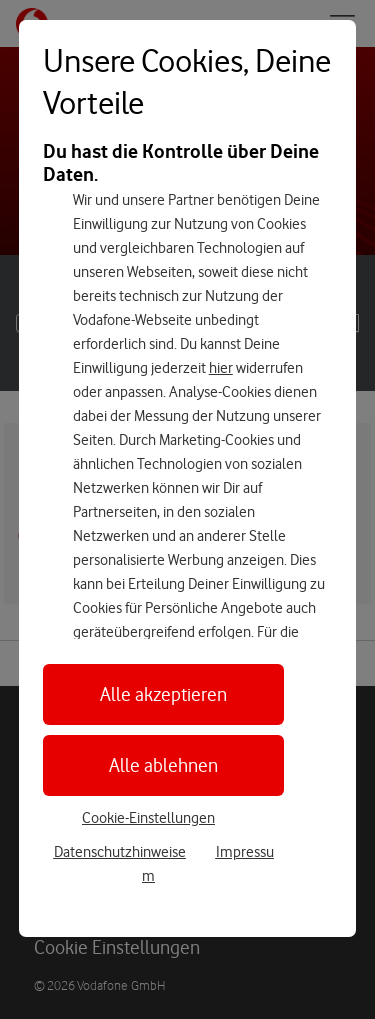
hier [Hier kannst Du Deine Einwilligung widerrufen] (221, 368)
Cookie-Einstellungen (148, 818)
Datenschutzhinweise (120, 852)
